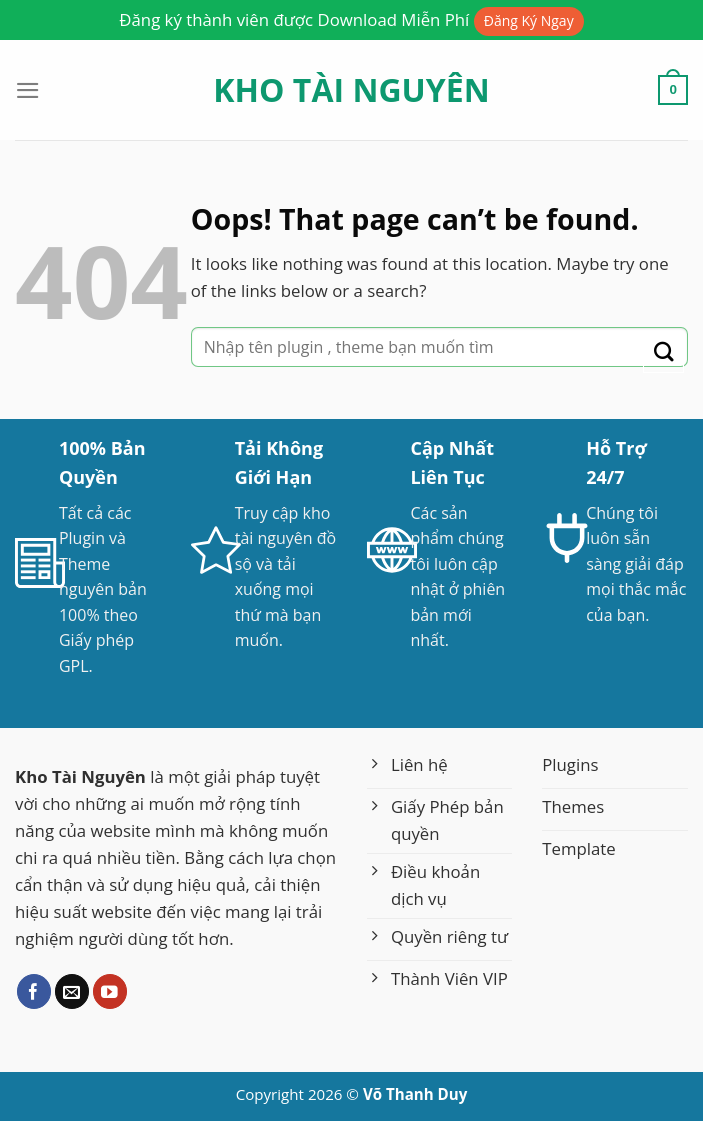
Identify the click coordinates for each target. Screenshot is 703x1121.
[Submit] (663, 352)
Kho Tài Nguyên (351, 90)
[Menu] (28, 90)
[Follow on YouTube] (110, 991)
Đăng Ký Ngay (529, 20)
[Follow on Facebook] (34, 991)
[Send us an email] (72, 991)
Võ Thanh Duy (415, 1094)
